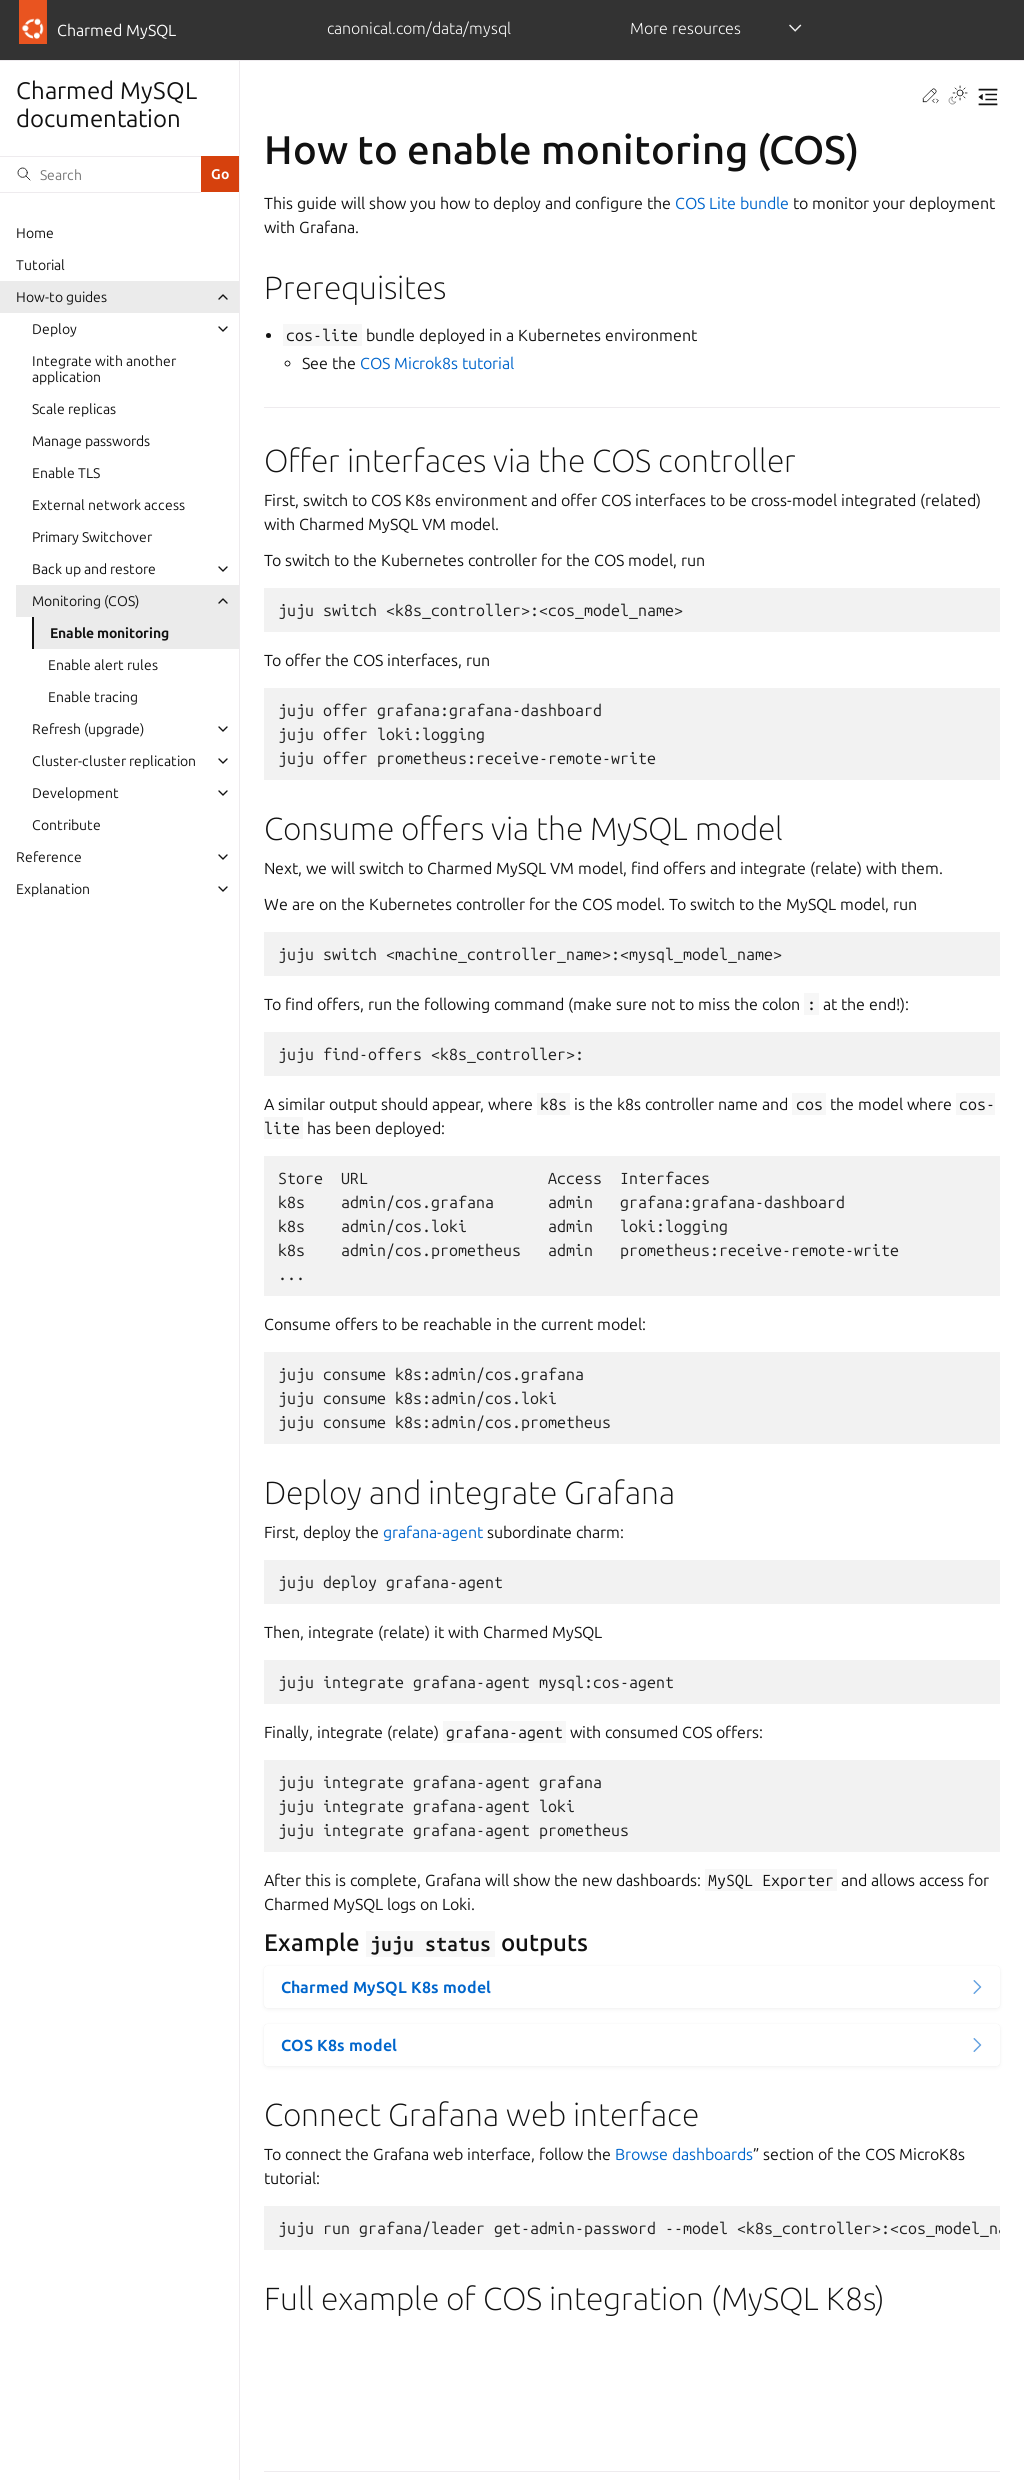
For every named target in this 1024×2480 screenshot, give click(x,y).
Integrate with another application (104, 369)
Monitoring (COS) (85, 601)
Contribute (66, 825)
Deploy (54, 329)
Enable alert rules (103, 665)
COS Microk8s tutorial (437, 363)
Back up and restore (94, 569)
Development (75, 793)
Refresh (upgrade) (88, 729)
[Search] (100, 174)
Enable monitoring (109, 633)
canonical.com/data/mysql (419, 28)
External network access (108, 505)
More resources (685, 28)
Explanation (53, 889)
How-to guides (61, 297)
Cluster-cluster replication (114, 761)
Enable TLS (66, 473)
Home (35, 233)
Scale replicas (74, 409)
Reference (49, 857)
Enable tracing (93, 697)
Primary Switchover (92, 537)
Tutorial (40, 265)
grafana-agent (433, 1532)
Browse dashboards (684, 2154)
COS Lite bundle (732, 203)
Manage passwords (91, 441)
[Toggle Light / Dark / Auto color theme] (958, 97)
